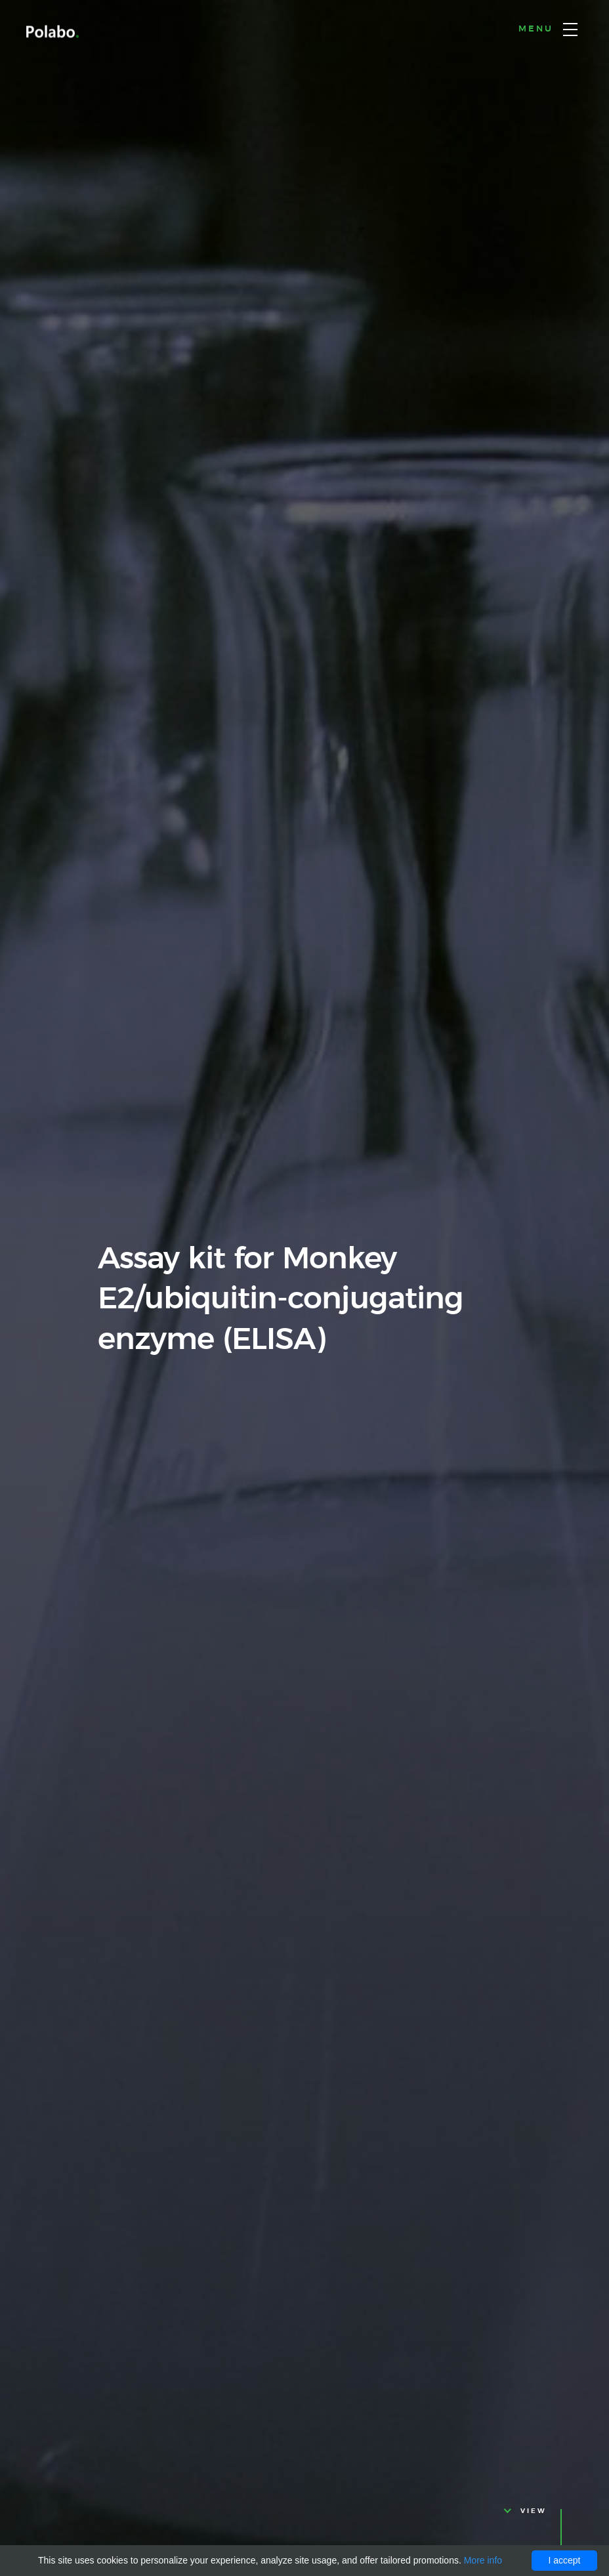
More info (483, 2560)
